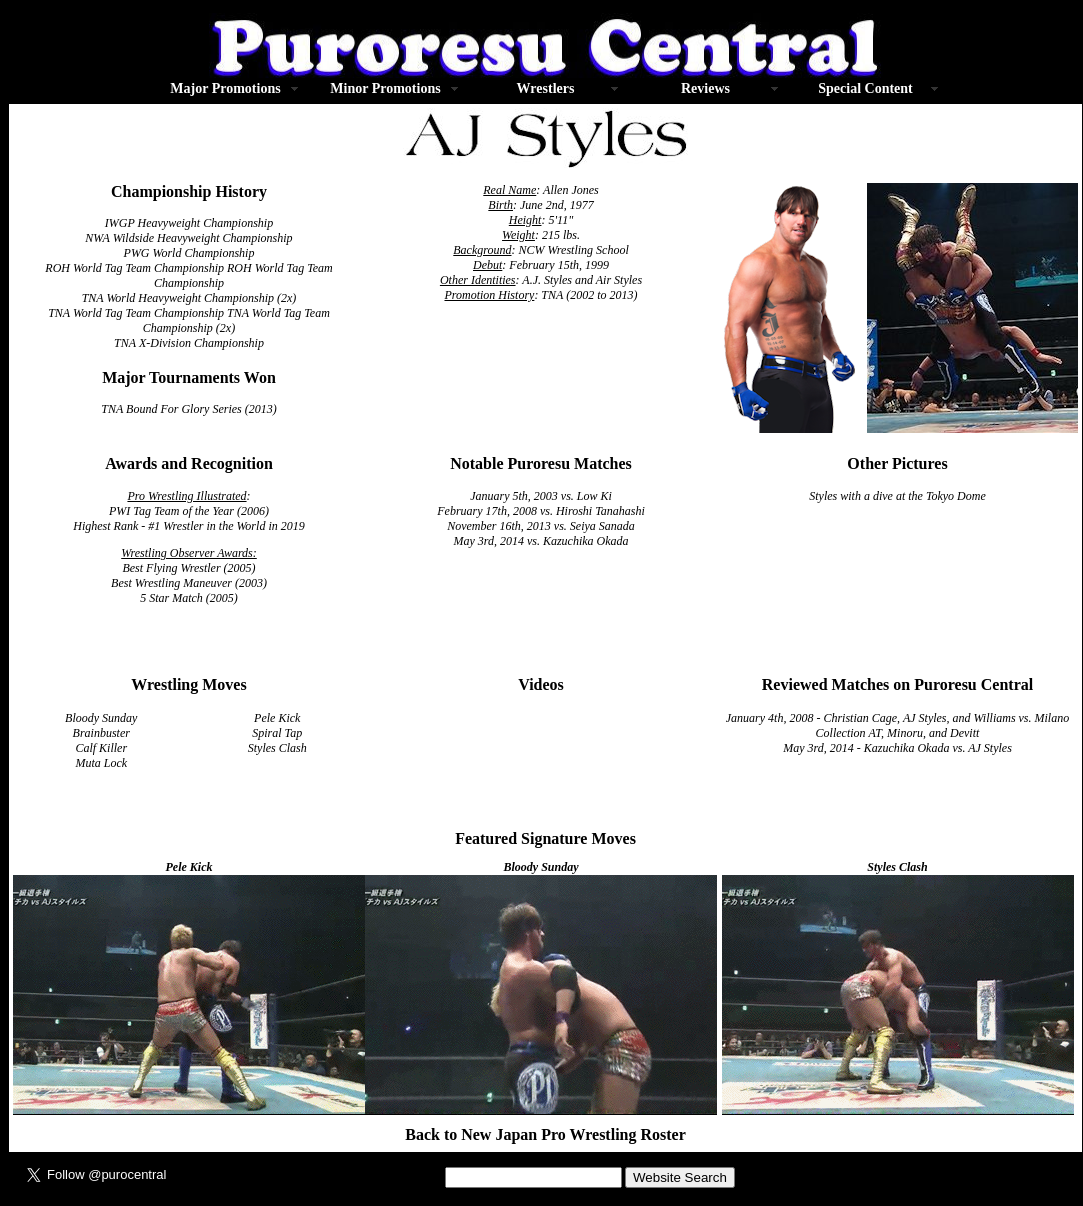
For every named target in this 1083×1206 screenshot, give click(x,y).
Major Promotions (225, 88)
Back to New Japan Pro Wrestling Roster (545, 1134)
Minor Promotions (385, 88)
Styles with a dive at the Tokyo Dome (897, 496)
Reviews (705, 88)
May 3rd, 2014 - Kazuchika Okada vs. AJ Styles (897, 748)
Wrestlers (546, 88)
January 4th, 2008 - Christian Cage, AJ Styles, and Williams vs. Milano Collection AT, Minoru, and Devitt (897, 725)
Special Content (865, 88)
